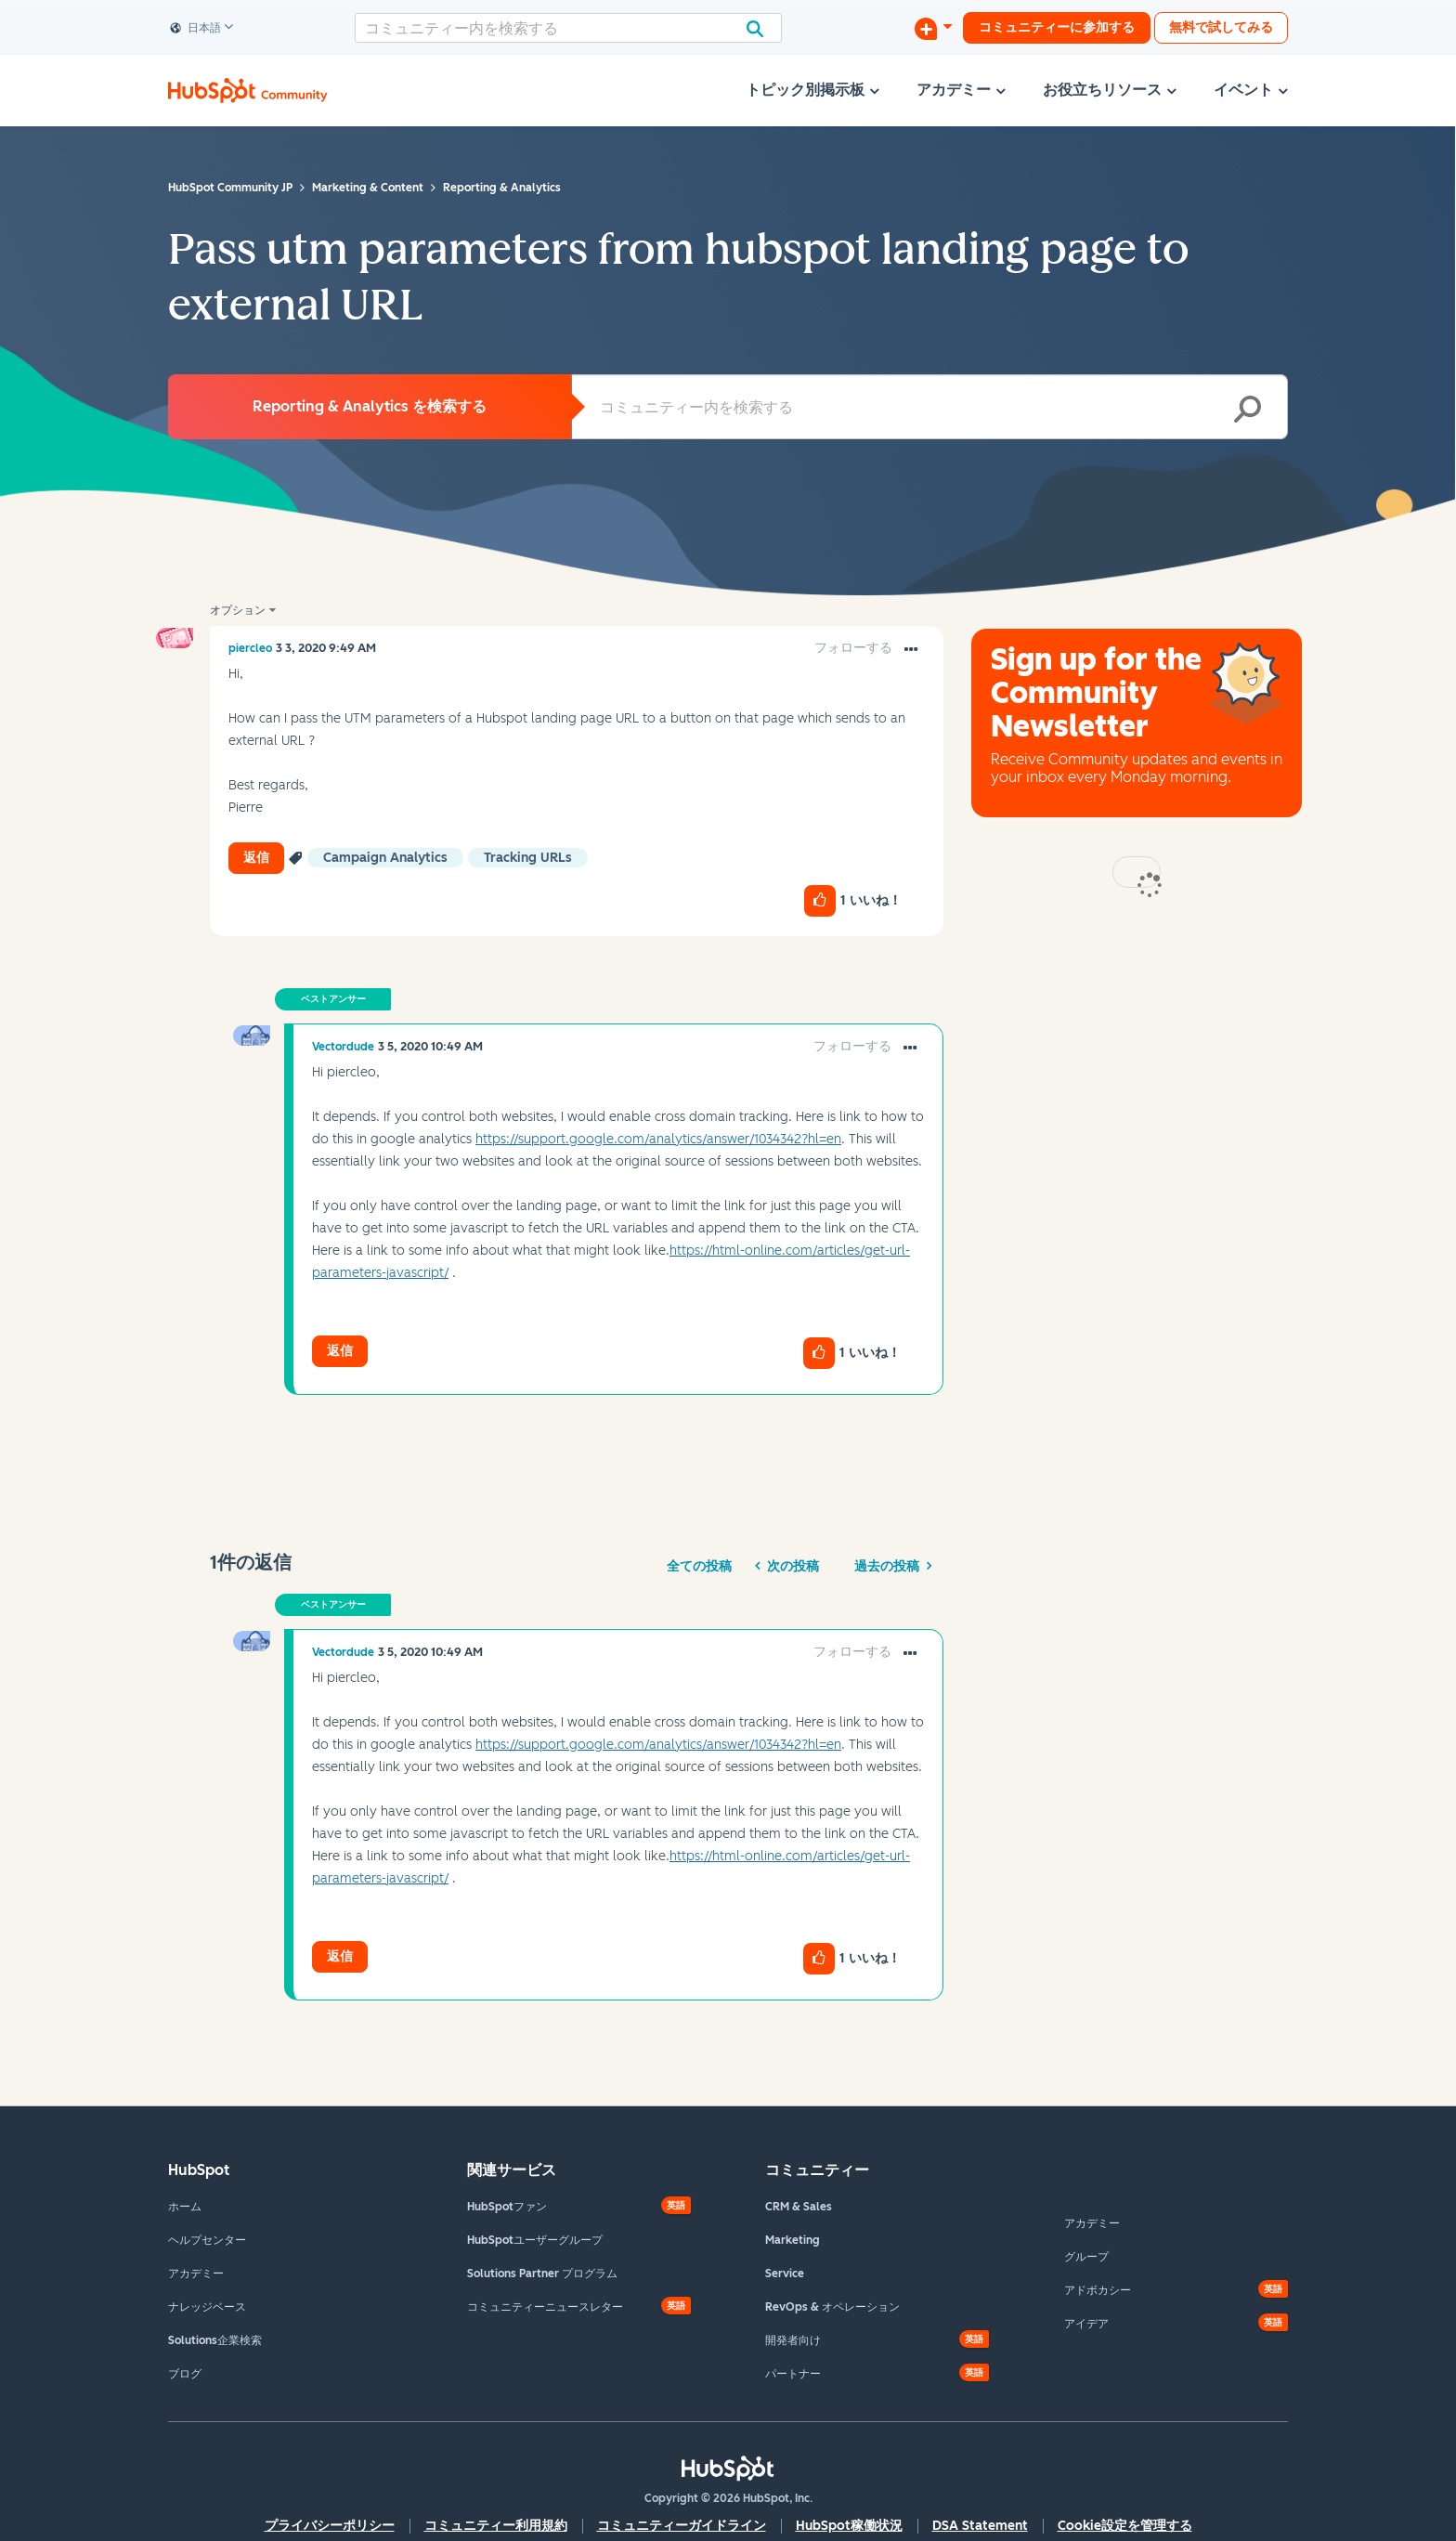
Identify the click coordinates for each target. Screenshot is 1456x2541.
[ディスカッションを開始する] (933, 28)
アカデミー (196, 2273)
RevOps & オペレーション (832, 2306)
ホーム (185, 2206)
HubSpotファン (507, 2206)
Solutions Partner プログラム (542, 2273)
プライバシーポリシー (330, 2526)
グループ (1086, 2256)
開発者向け (793, 2340)
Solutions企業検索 (215, 2340)
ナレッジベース (207, 2306)
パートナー (793, 2373)
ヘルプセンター (207, 2240)
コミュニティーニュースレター (545, 2306)
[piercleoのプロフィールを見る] (250, 648)
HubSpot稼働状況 (849, 2526)
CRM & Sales (798, 2206)
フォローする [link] (853, 648)
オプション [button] (238, 610)
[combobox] (568, 28)
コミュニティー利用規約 (495, 2526)
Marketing (792, 2240)
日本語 (196, 28)
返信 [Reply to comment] (340, 1351)
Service (784, 2273)
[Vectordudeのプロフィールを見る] (343, 1046)
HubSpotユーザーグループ (535, 2240)
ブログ (185, 2373)
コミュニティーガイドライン (681, 2526)
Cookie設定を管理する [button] (1125, 2526)
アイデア (1086, 2323)
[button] (911, 650)
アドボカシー (1097, 2290)
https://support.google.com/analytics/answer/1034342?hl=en (658, 1139)
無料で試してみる (1221, 27)
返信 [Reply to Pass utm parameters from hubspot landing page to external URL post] (256, 858)
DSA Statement (980, 2526)
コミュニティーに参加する (1057, 27)
